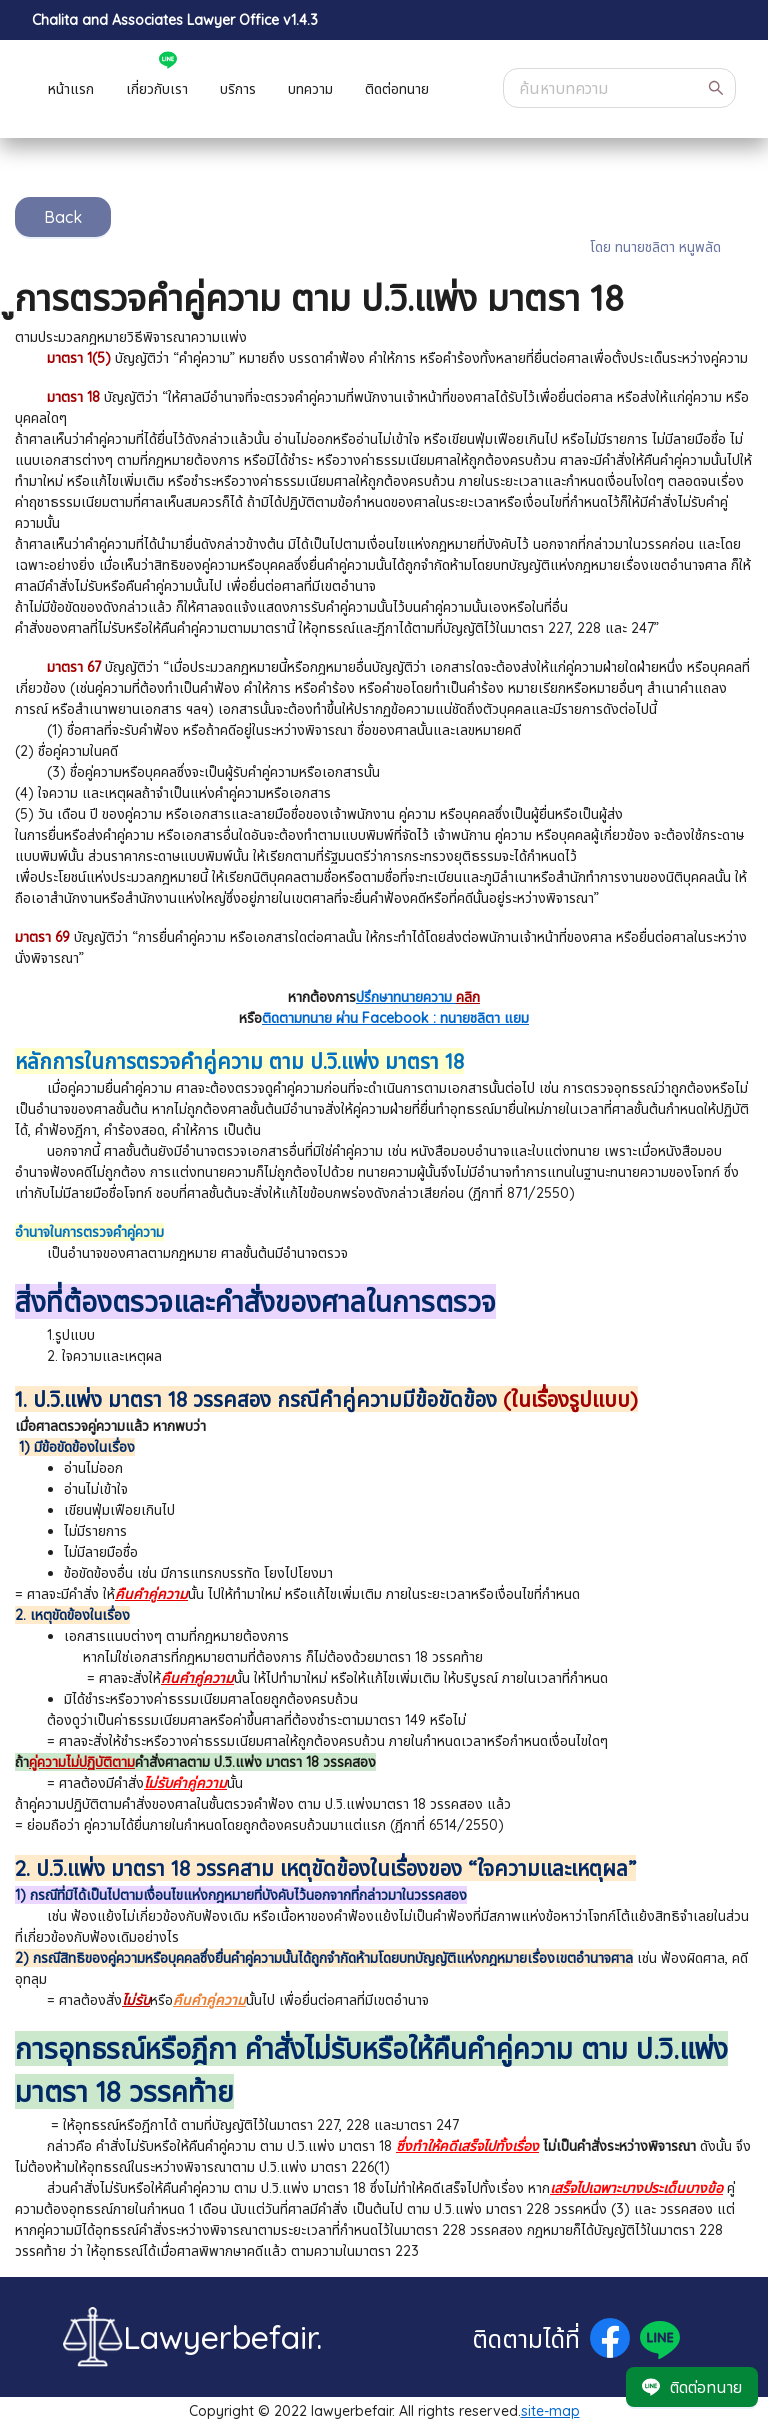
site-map (550, 2411)
